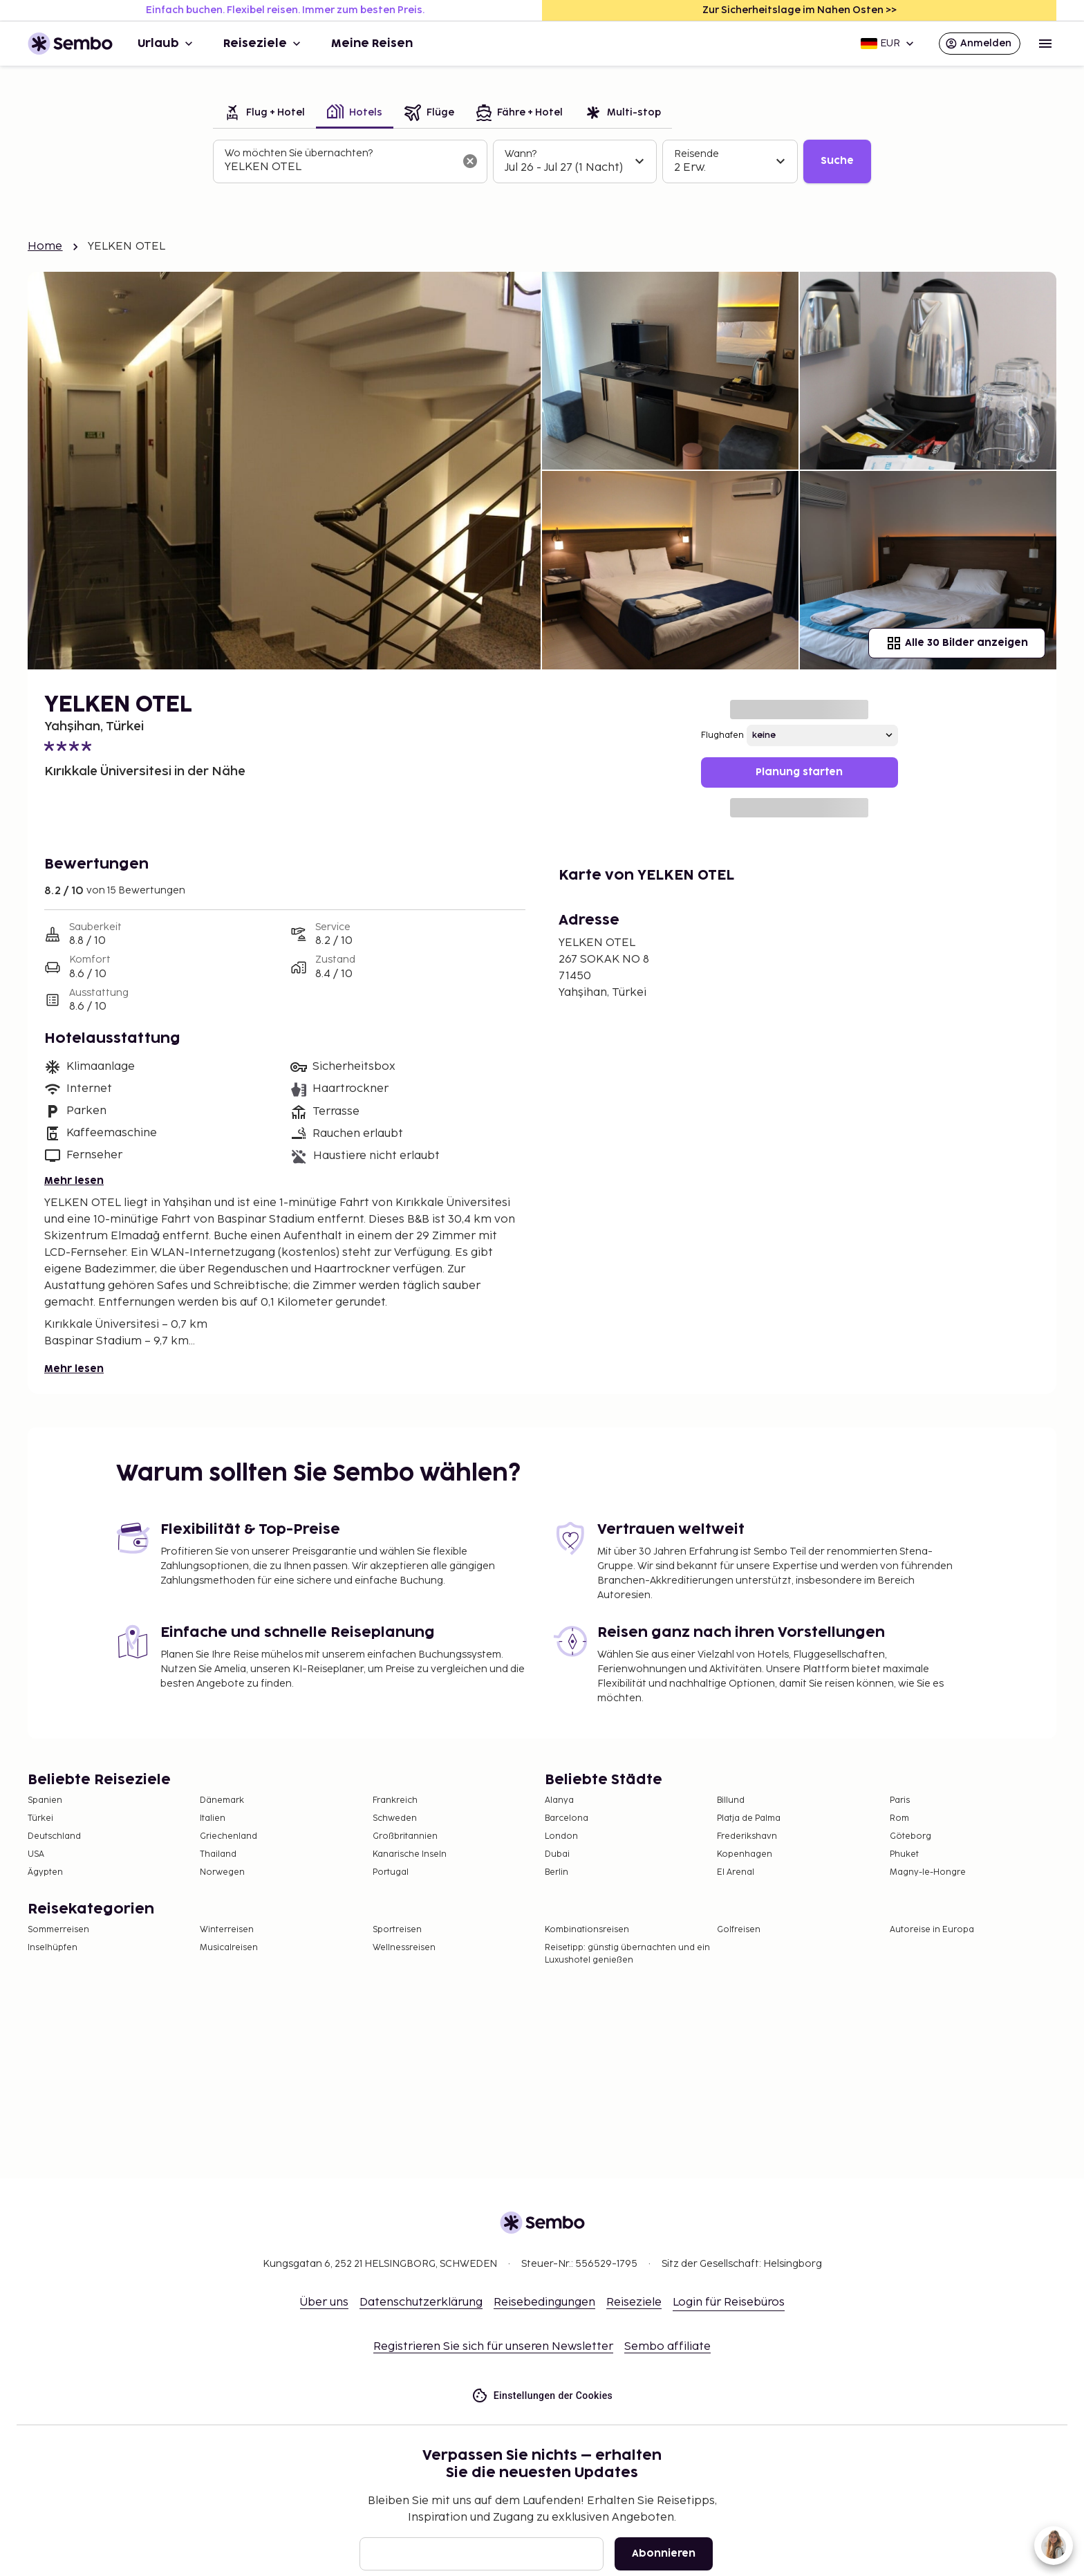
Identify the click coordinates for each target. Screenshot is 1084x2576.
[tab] (264, 114)
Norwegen (222, 1872)
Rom (899, 1818)
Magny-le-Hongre (928, 1872)
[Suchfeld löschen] (470, 161)
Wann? (520, 154)
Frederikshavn (747, 1836)
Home (45, 246)
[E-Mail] (481, 2553)
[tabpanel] (542, 162)
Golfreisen (738, 1930)
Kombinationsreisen (587, 1930)
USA (36, 1854)
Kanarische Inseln (410, 1854)
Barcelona (566, 1818)
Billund (731, 1800)
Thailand (218, 1854)
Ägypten (45, 1872)
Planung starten (799, 772)
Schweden (395, 1818)
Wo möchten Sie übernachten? (299, 153)
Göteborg (910, 1836)
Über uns (324, 2302)
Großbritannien (405, 1836)
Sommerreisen (58, 1930)
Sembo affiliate (667, 2346)
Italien (212, 1818)
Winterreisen (227, 1930)
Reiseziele (263, 43)
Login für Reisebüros (729, 2302)
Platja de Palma (749, 1818)
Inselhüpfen (52, 1948)
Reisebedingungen (544, 2302)
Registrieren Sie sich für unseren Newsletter (493, 2346)
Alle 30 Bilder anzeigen (957, 643)
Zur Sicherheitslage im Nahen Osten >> (799, 10)
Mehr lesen (74, 1180)
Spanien (45, 1800)
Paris (900, 1800)
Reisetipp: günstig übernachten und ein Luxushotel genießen (627, 1954)
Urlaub (167, 43)
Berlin (556, 1872)
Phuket (904, 1854)
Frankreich (395, 1800)
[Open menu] (1045, 44)
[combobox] (339, 167)
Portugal (391, 1872)
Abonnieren (663, 2553)
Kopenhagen (744, 1854)
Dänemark (222, 1800)
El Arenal (735, 1872)
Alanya (559, 1800)
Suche (837, 160)
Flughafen (722, 735)
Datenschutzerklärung (421, 2302)
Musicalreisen (229, 1948)
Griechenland (228, 1836)
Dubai (557, 1854)
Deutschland (54, 1836)
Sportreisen (397, 1930)
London (561, 1836)
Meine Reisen (372, 43)
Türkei (40, 1818)
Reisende (696, 154)
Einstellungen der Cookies (542, 2396)
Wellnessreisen (404, 1948)
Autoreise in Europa (932, 1930)
